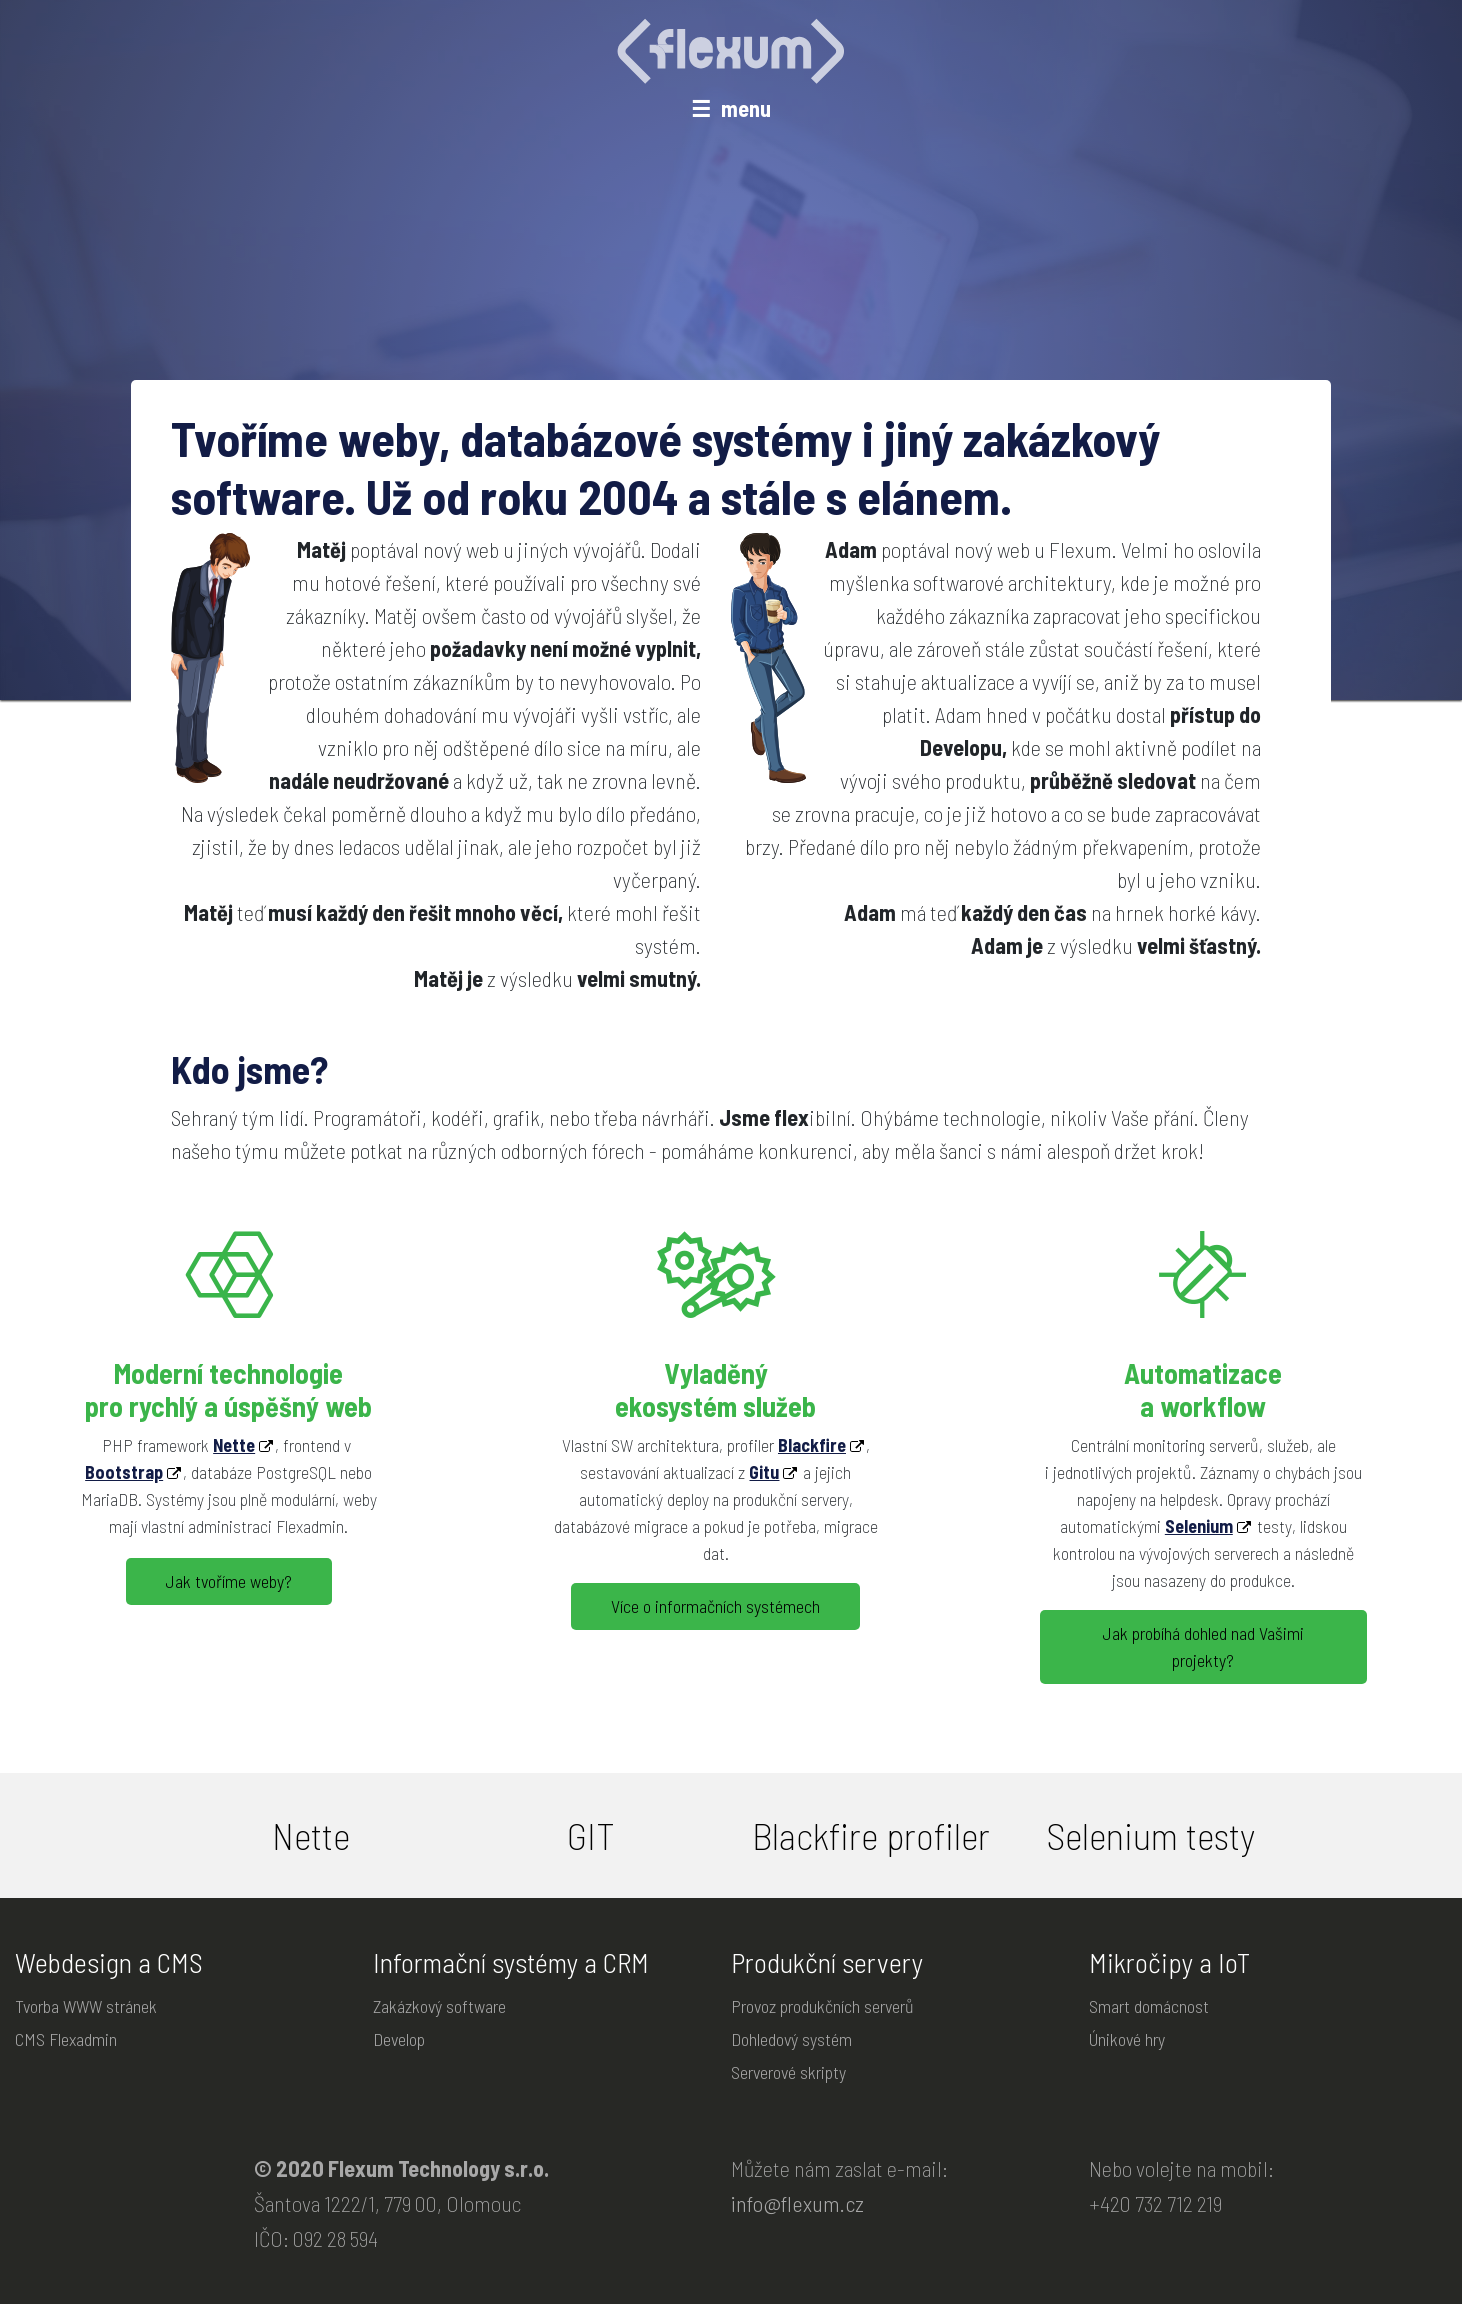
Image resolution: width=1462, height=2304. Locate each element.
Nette (234, 1443)
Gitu (764, 1470)
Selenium (1199, 1524)
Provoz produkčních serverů (822, 2006)
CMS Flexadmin (66, 2039)
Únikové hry (1127, 2039)
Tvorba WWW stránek (86, 2006)
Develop (399, 2039)
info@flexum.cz (797, 2203)
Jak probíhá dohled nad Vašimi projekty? (1203, 1646)
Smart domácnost (1149, 2006)
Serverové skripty (788, 2072)
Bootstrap (124, 1470)
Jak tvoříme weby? (229, 1581)
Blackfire (812, 1443)
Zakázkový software (439, 2006)
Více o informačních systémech (715, 1606)
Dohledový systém (791, 2039)
